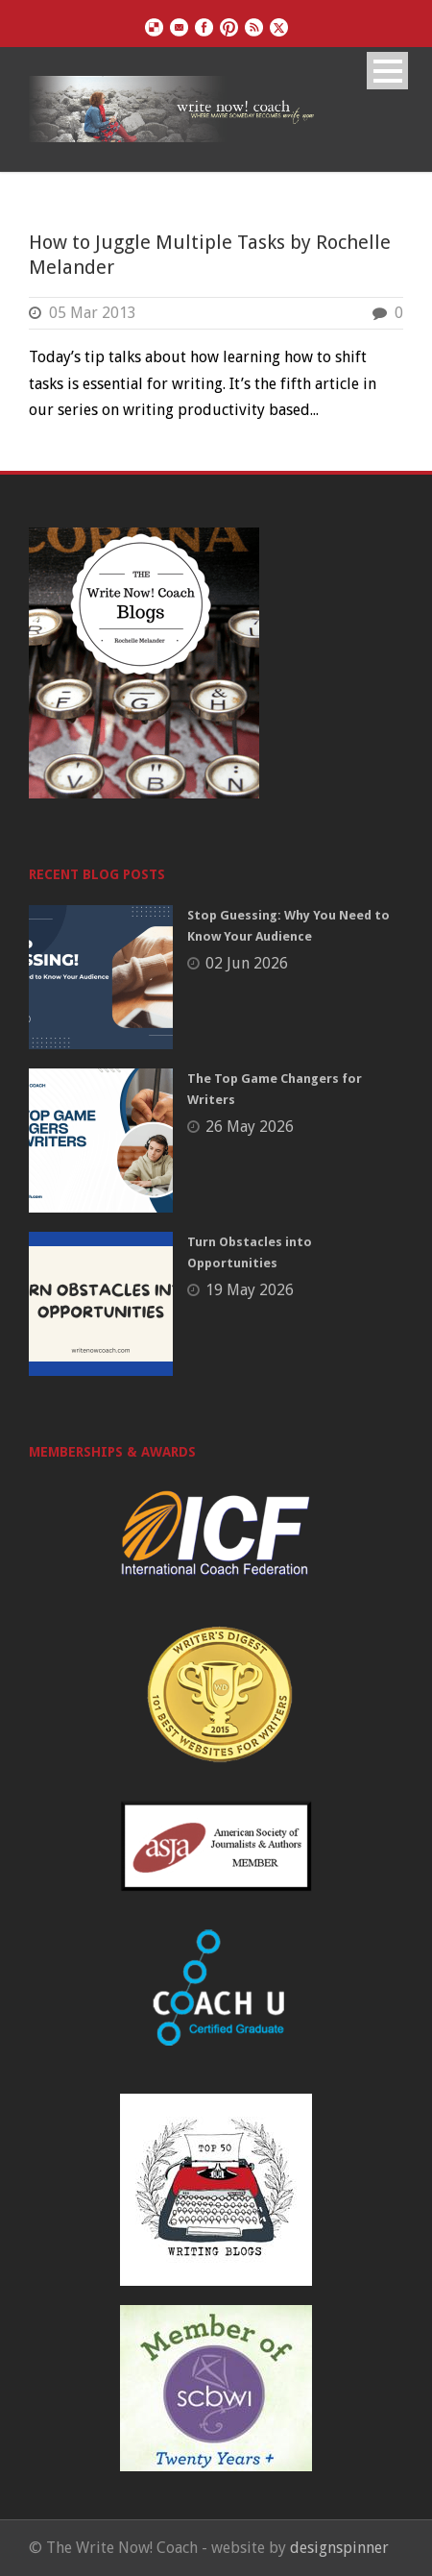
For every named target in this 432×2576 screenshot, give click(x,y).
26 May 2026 (249, 1126)
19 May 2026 (249, 1290)
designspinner (339, 2548)
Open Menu (387, 70)
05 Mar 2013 (92, 313)
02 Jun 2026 (246, 963)
